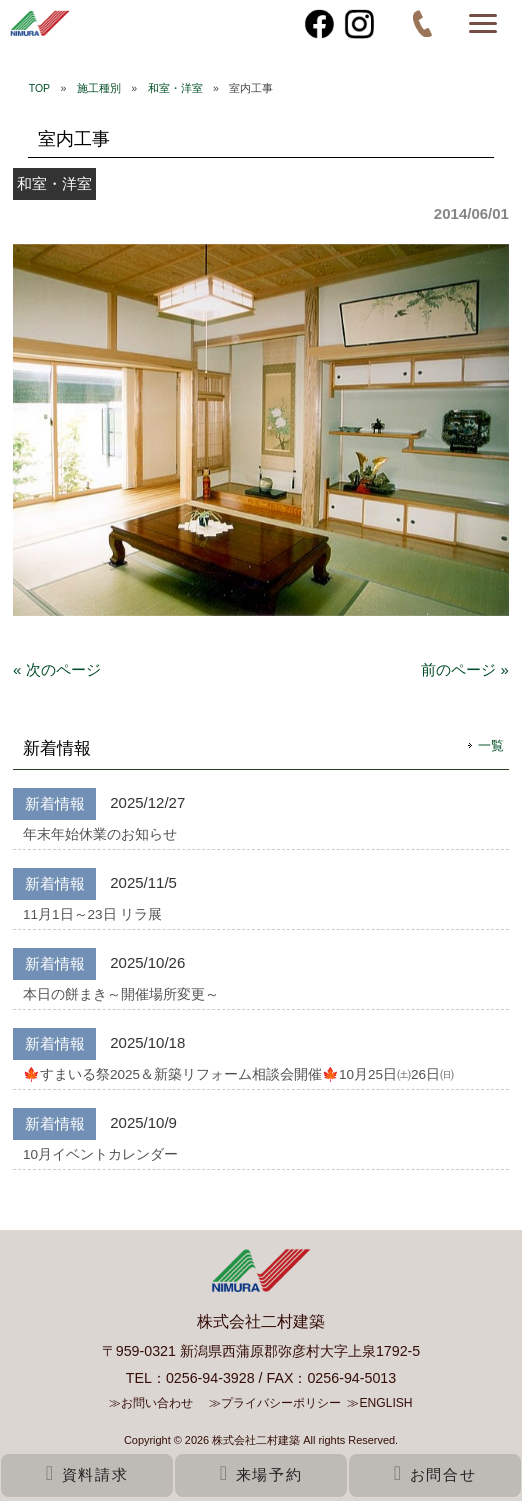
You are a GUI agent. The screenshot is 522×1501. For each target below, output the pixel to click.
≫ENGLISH (379, 1403)
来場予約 (261, 1474)
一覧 (491, 745)
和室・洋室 (175, 88)
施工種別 (99, 88)
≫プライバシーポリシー (275, 1403)
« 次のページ (57, 669)
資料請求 (87, 1474)
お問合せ (435, 1474)
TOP (39, 88)
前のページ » (465, 669)
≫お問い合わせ (151, 1403)
